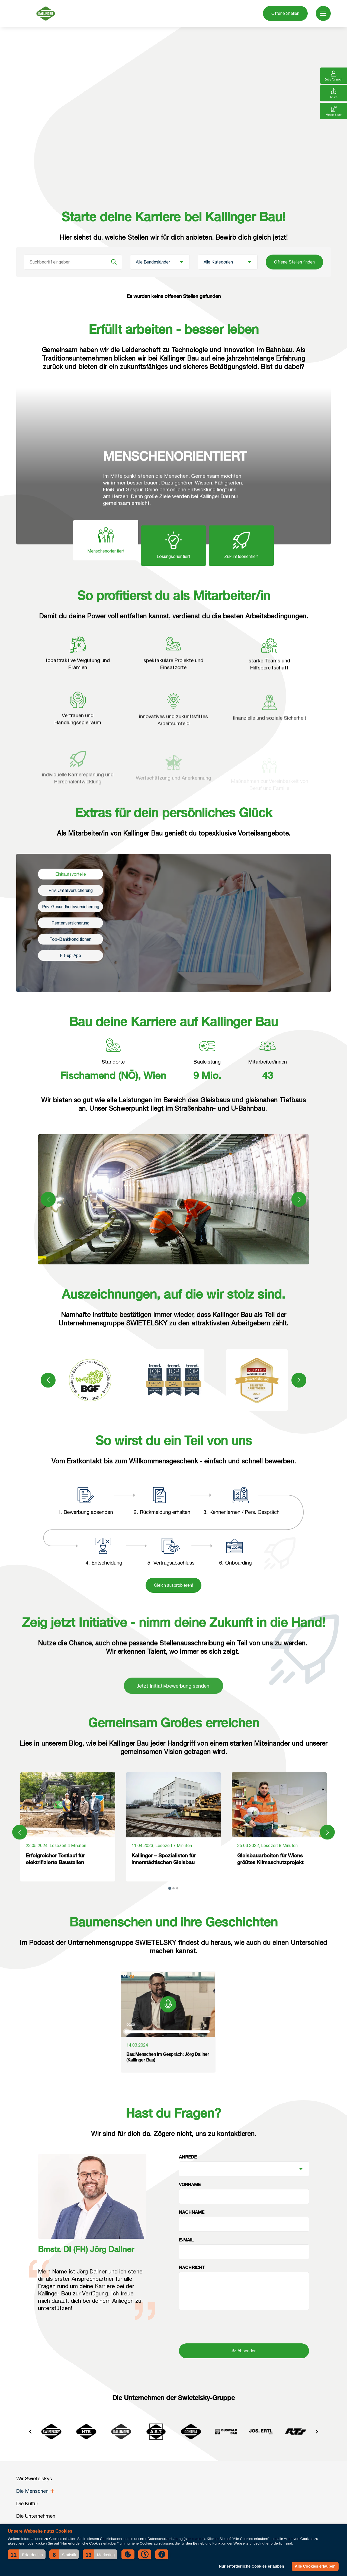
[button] (27, 2554)
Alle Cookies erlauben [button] (315, 2566)
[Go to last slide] (30, 2431)
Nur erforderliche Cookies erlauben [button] (251, 2566)
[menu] (323, 13)
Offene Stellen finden (294, 261)
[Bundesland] (160, 262)
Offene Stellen (285, 13)
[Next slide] (316, 2431)
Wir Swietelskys (34, 2478)
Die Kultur (27, 2503)
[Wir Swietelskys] (45, 13)
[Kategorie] (228, 262)
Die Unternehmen (35, 2516)
